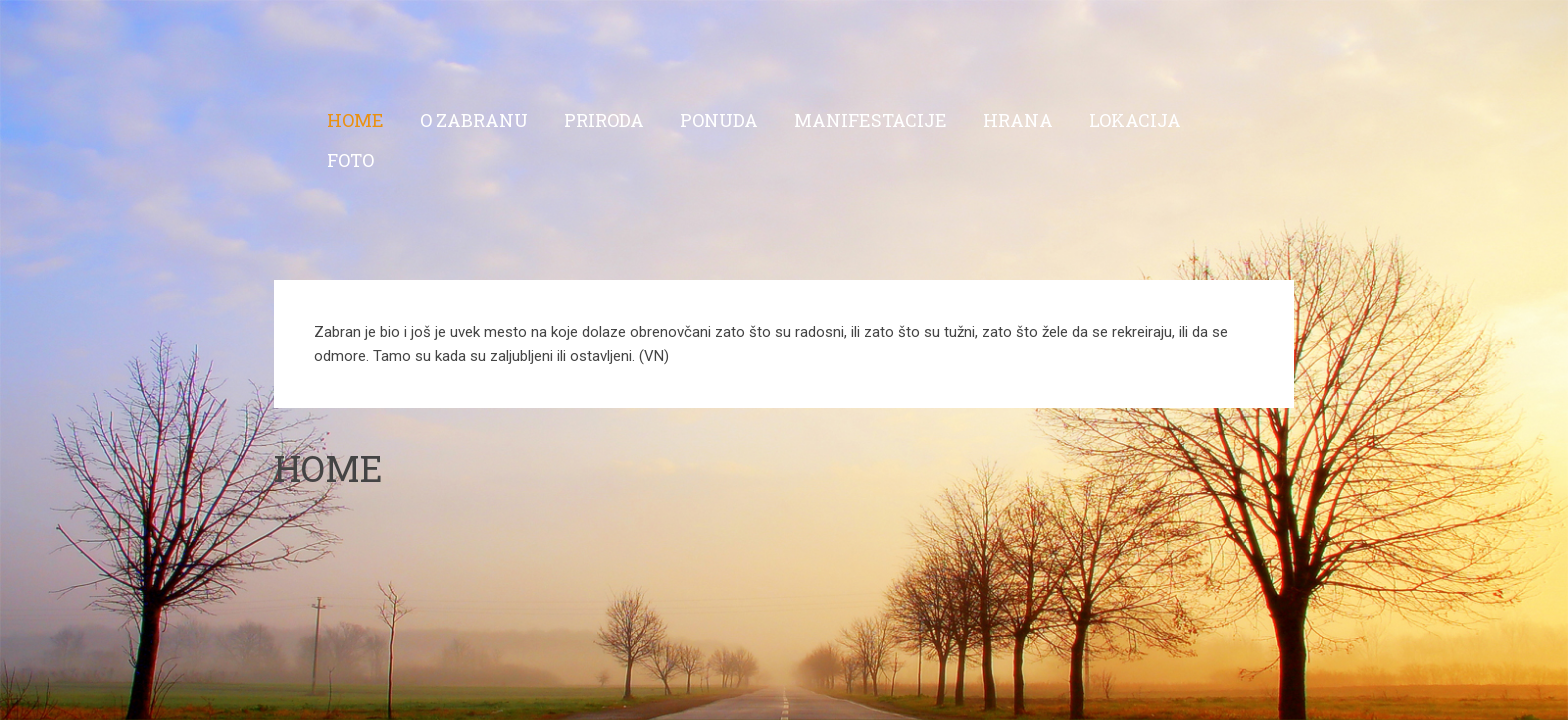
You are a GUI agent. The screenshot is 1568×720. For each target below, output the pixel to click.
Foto (350, 160)
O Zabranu (474, 120)
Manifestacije (870, 120)
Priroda (604, 120)
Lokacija (1135, 120)
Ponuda (719, 120)
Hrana (1018, 120)
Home (355, 120)
